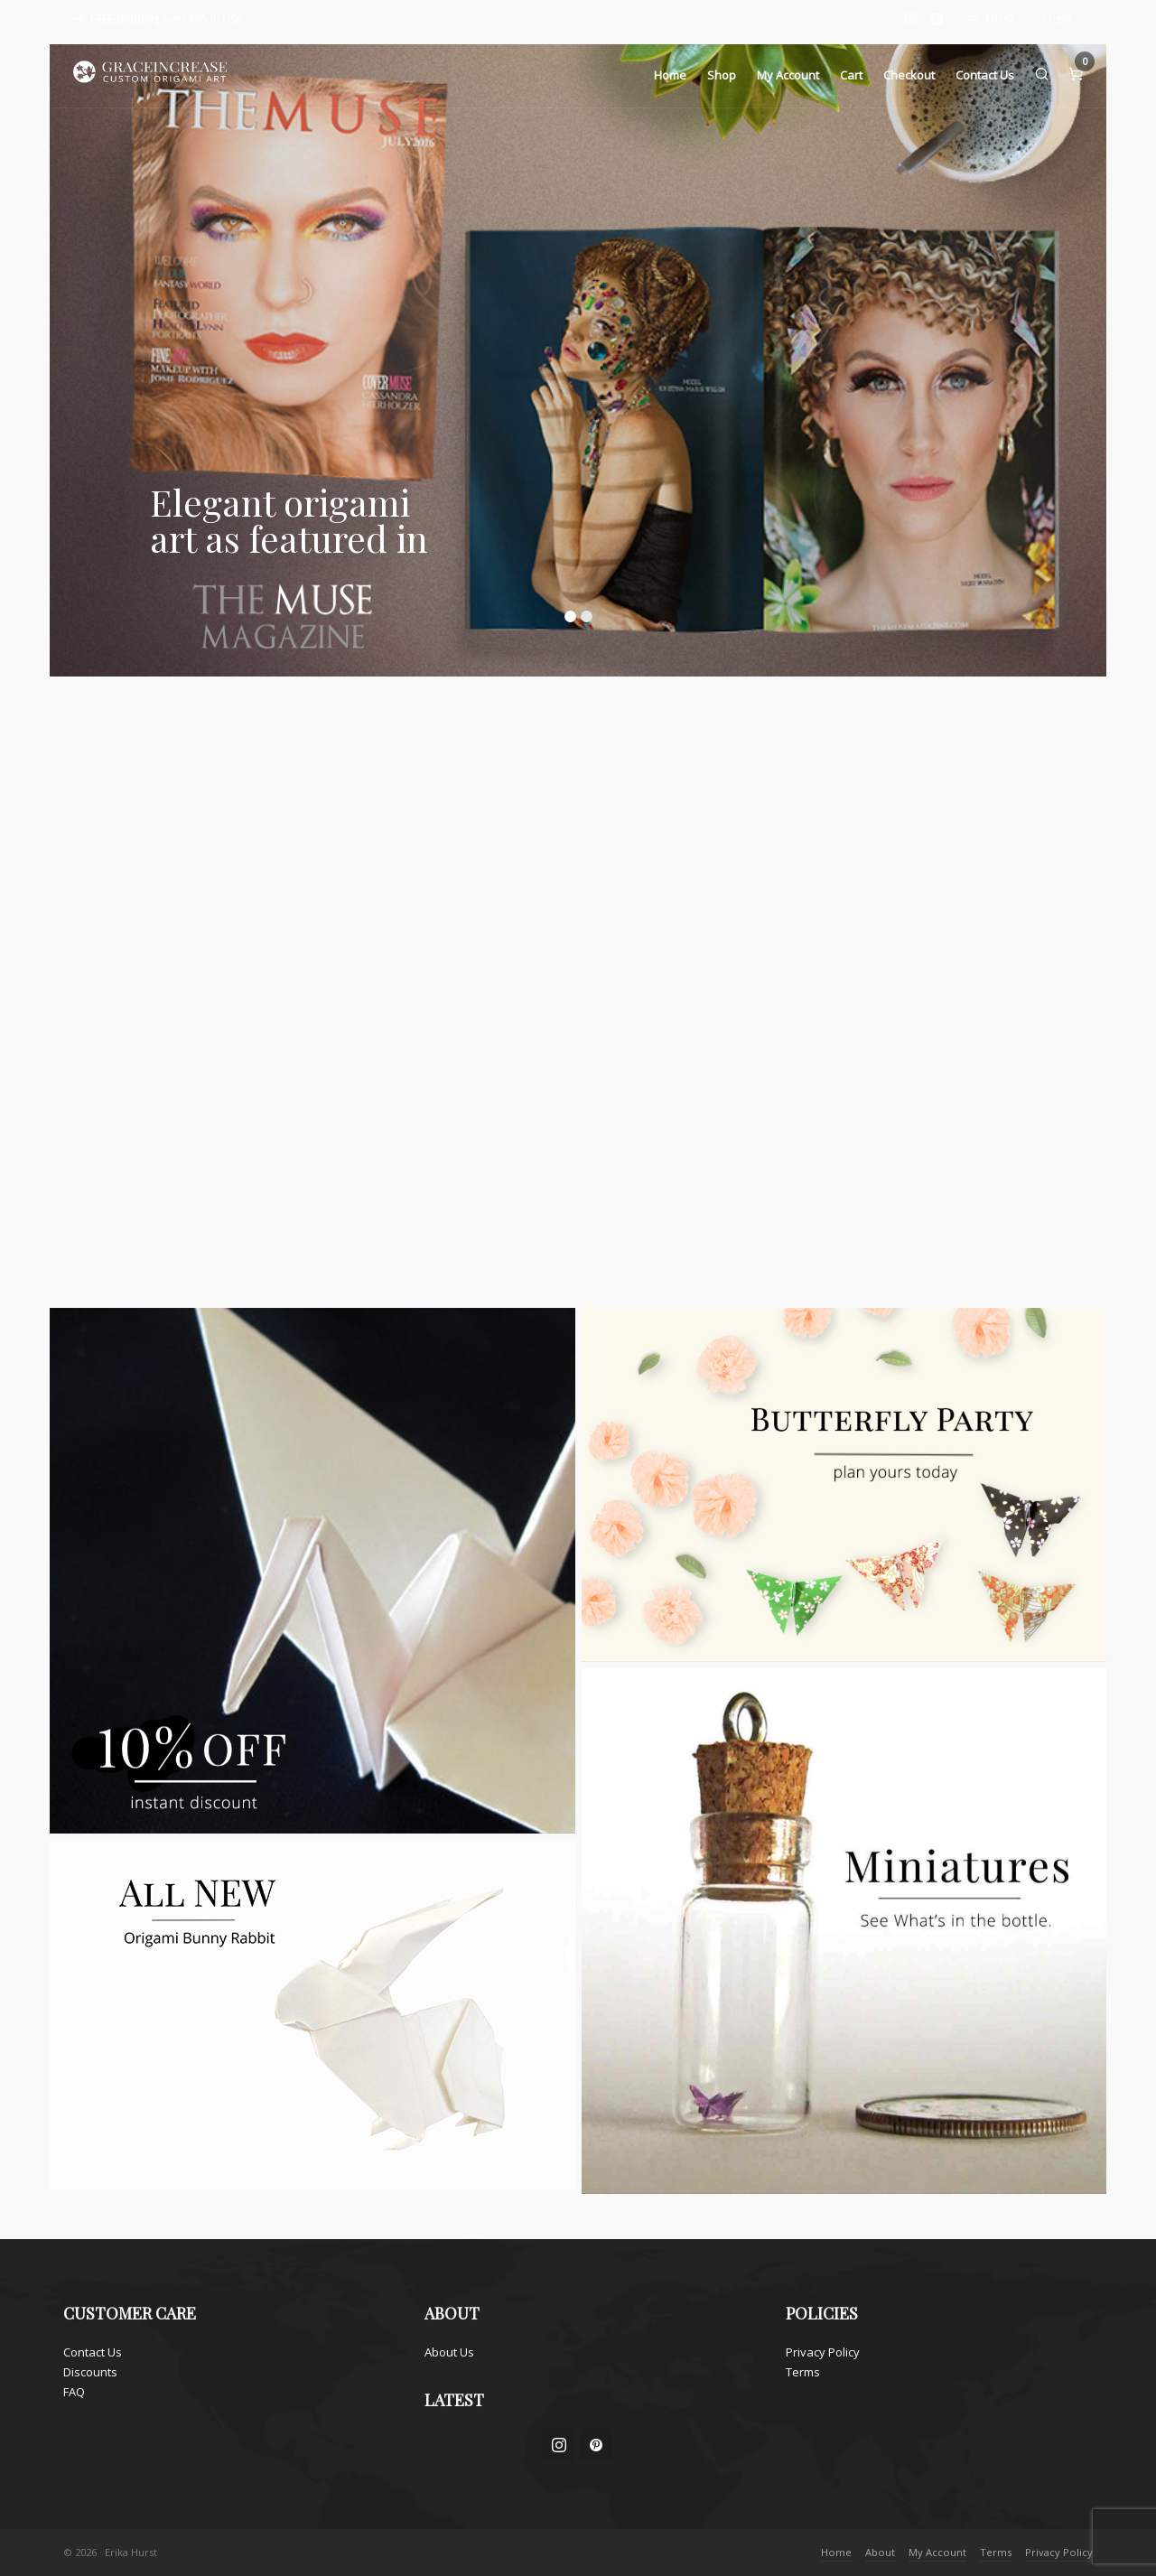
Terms (803, 2372)
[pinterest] (939, 19)
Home (836, 2552)
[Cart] (995, 19)
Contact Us (92, 2352)
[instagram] (913, 19)
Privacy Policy (823, 2352)
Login (1063, 18)
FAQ (74, 2392)
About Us (449, 2352)
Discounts (90, 2372)
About (880, 2552)
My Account (937, 2552)
